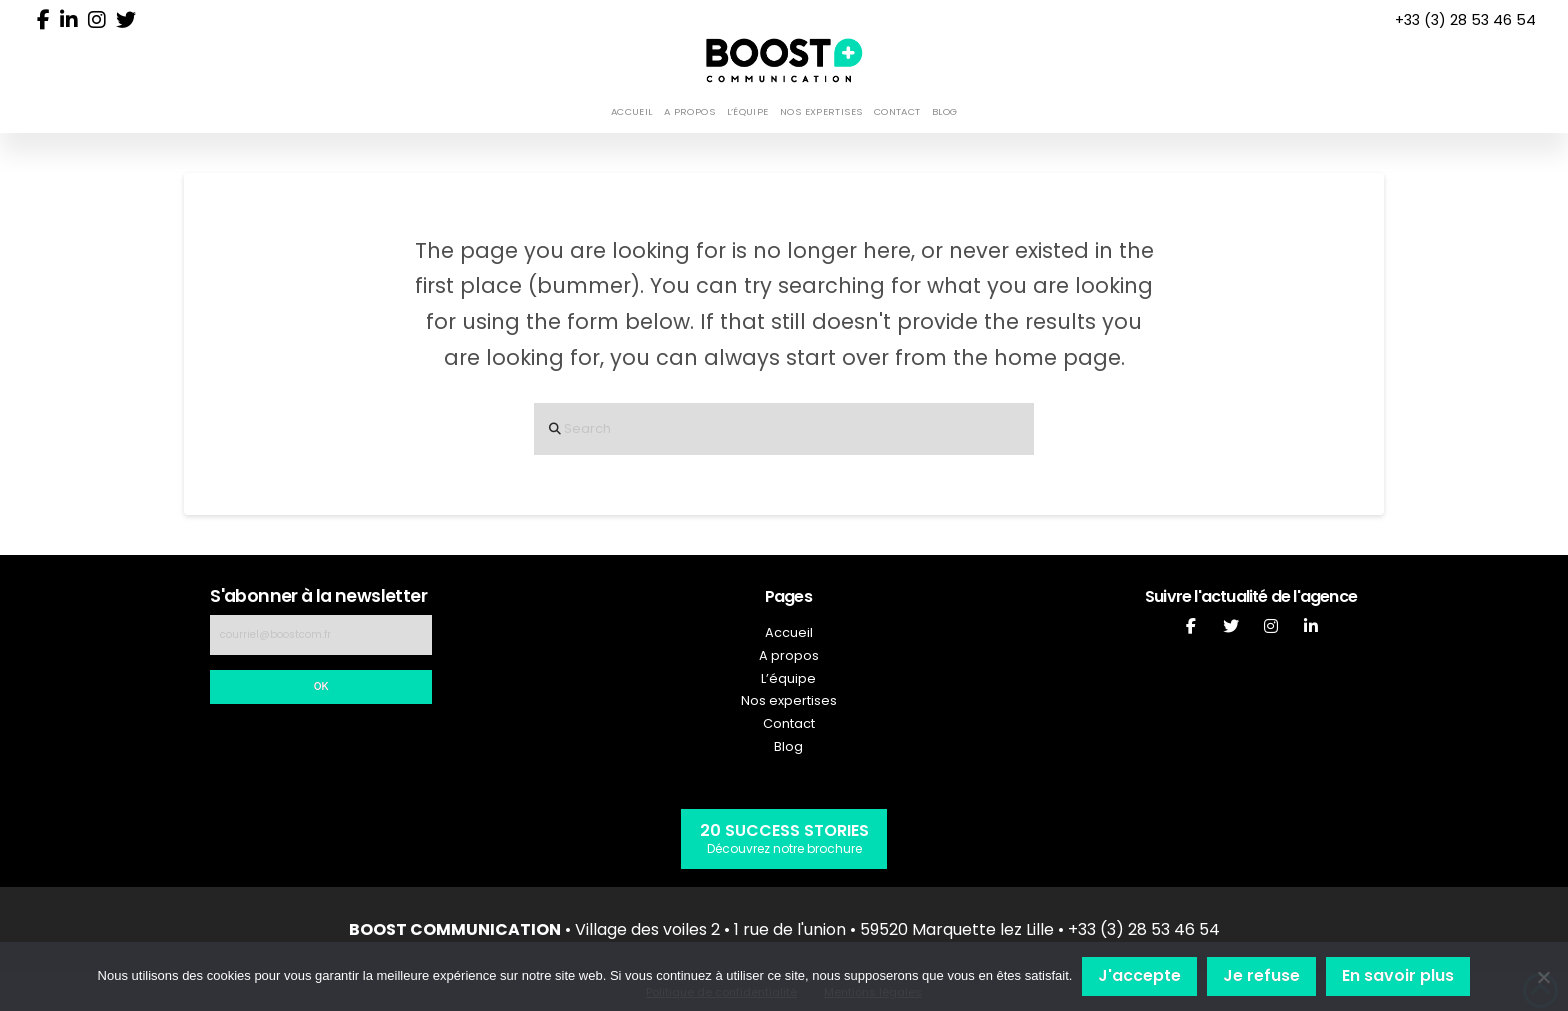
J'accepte (1139, 975)
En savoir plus (1398, 975)
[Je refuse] (1543, 977)
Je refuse (1261, 975)
